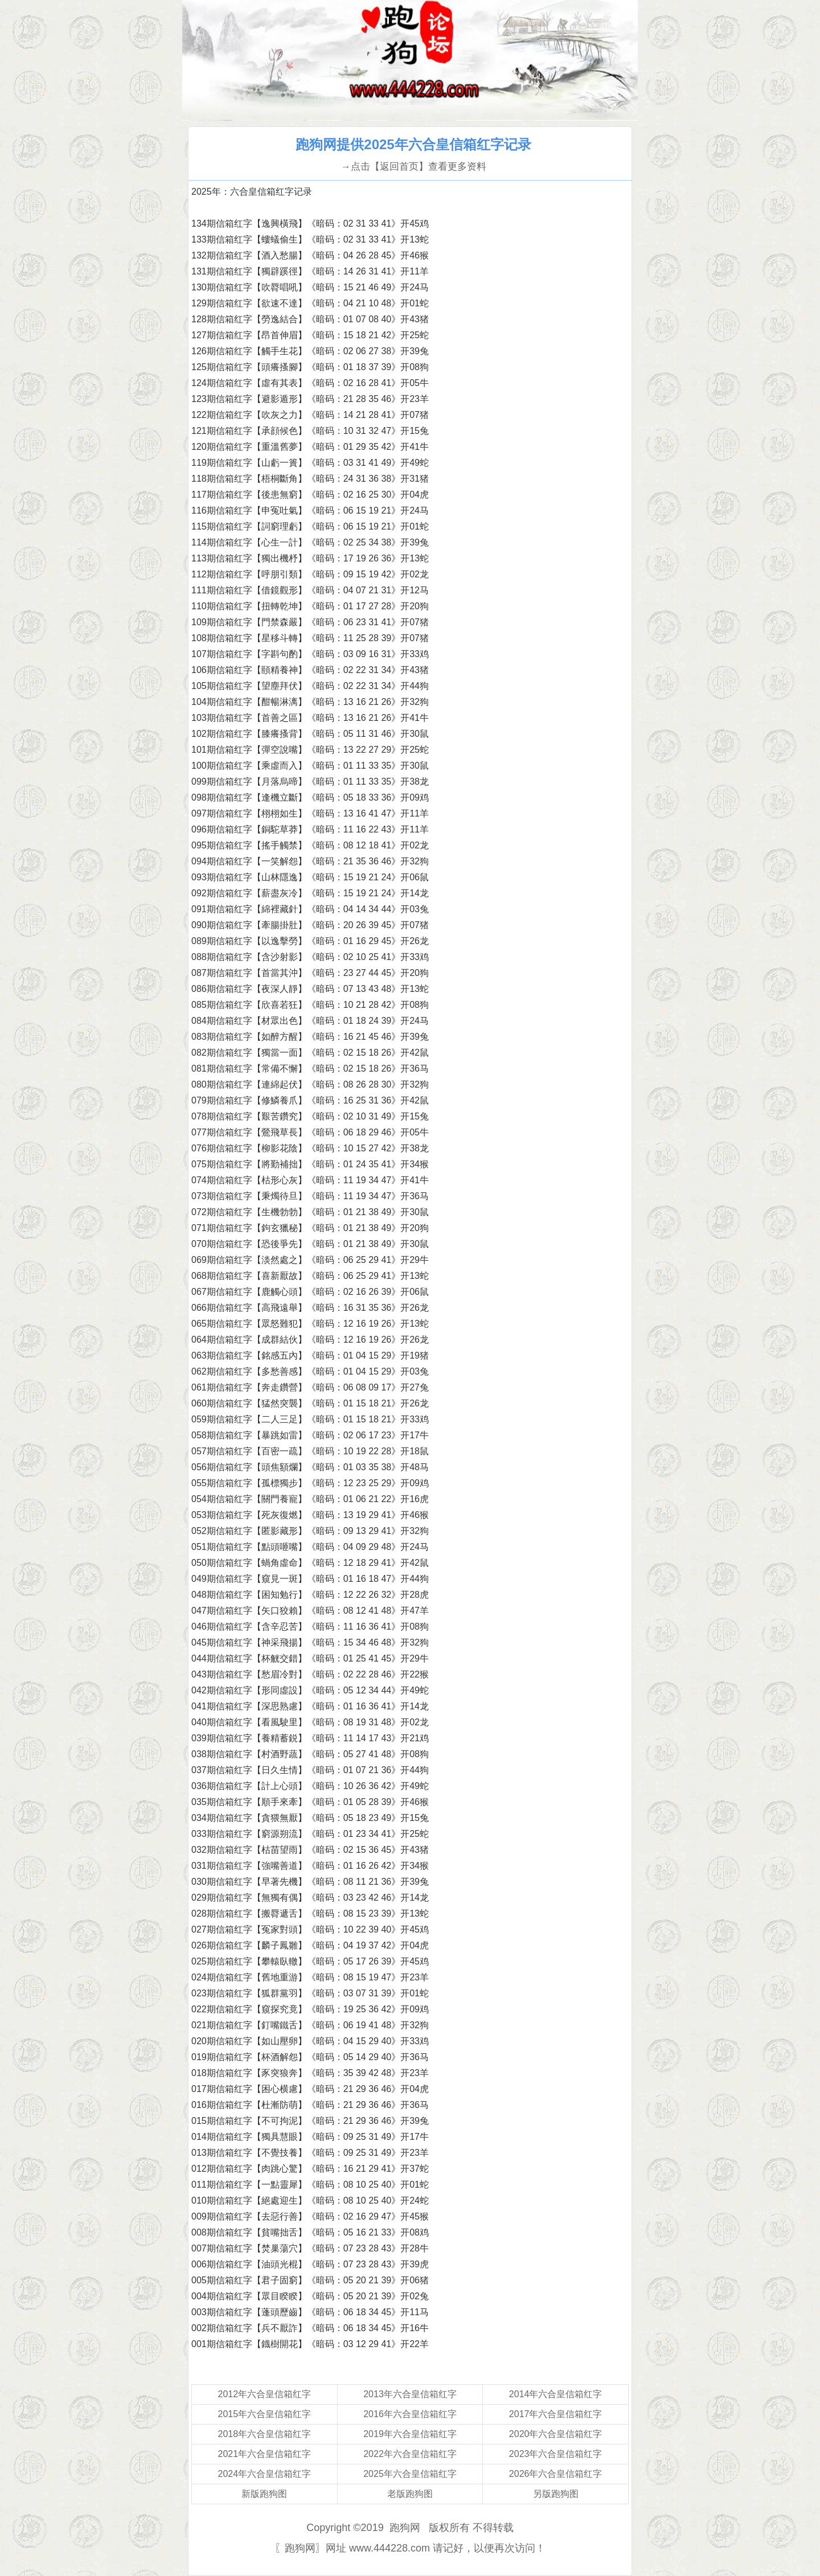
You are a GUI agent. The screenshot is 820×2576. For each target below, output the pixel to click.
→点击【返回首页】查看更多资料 (413, 166)
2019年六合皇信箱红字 (410, 2434)
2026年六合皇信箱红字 (555, 2474)
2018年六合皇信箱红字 (264, 2434)
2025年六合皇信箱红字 (410, 2474)
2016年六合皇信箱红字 (410, 2414)
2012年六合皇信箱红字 (264, 2394)
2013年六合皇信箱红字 (410, 2394)
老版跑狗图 (410, 2494)
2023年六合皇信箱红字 (555, 2454)
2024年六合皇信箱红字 (264, 2474)
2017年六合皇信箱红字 (555, 2414)
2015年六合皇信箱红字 (264, 2414)
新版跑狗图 (264, 2494)
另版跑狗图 (556, 2494)
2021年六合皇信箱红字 (264, 2454)
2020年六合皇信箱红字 (555, 2434)
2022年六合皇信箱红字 (410, 2454)
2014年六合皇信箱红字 (555, 2394)
